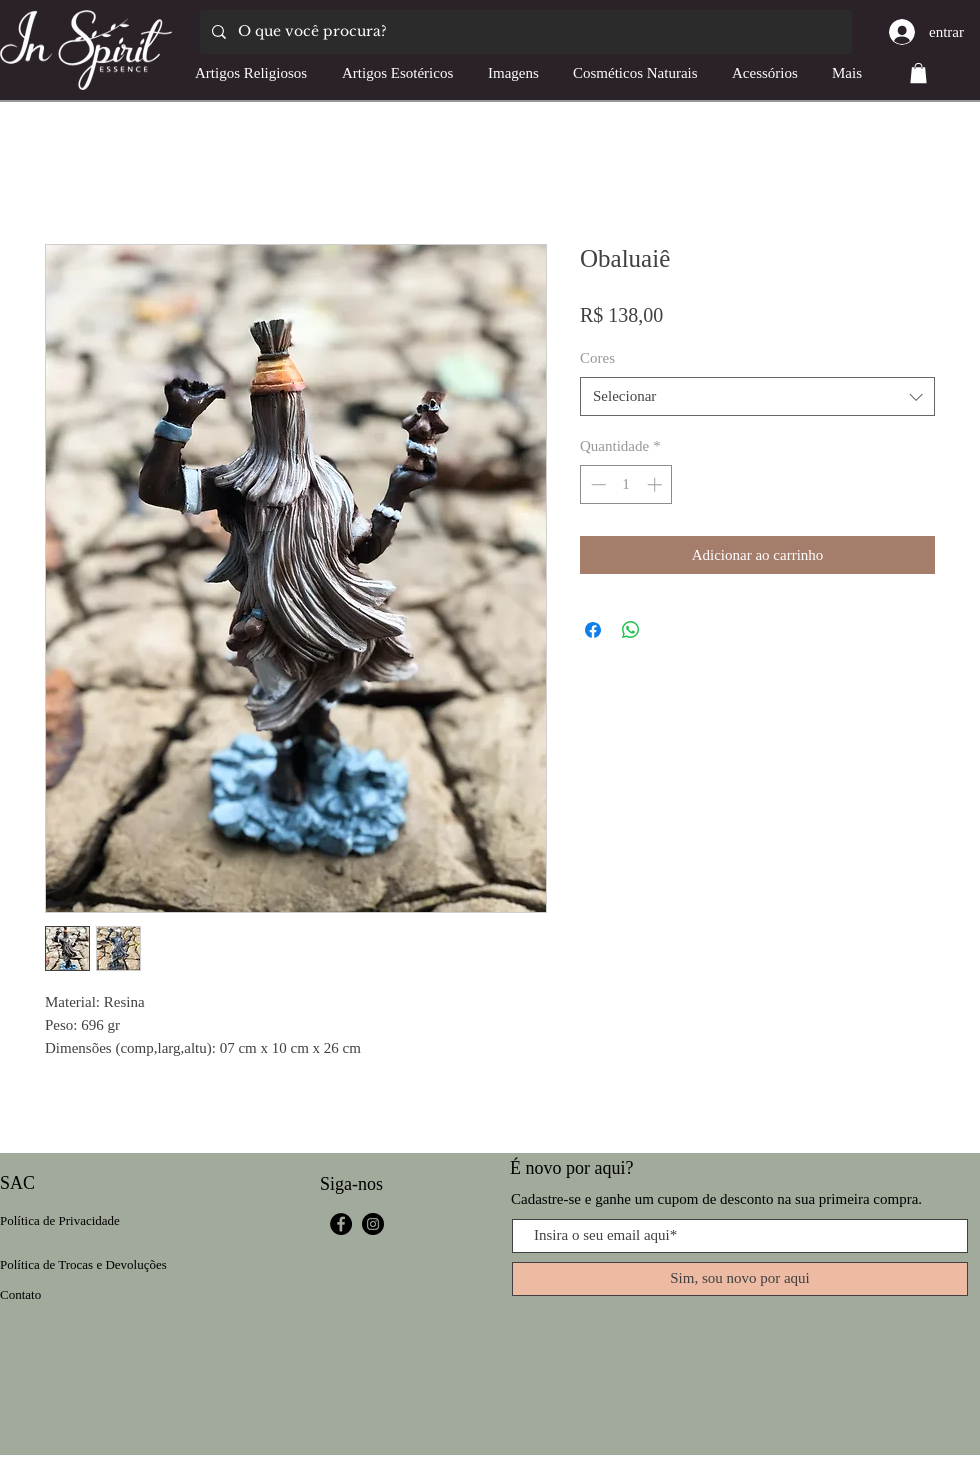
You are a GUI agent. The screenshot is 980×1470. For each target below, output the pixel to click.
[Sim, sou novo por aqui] (740, 1279)
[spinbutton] (626, 484)
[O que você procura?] (524, 32)
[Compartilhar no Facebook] (593, 630)
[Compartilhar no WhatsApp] (631, 630)
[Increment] (656, 484)
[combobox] (757, 396)
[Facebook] (341, 1224)
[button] (918, 73)
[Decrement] (596, 484)
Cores (597, 358)
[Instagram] (373, 1224)
